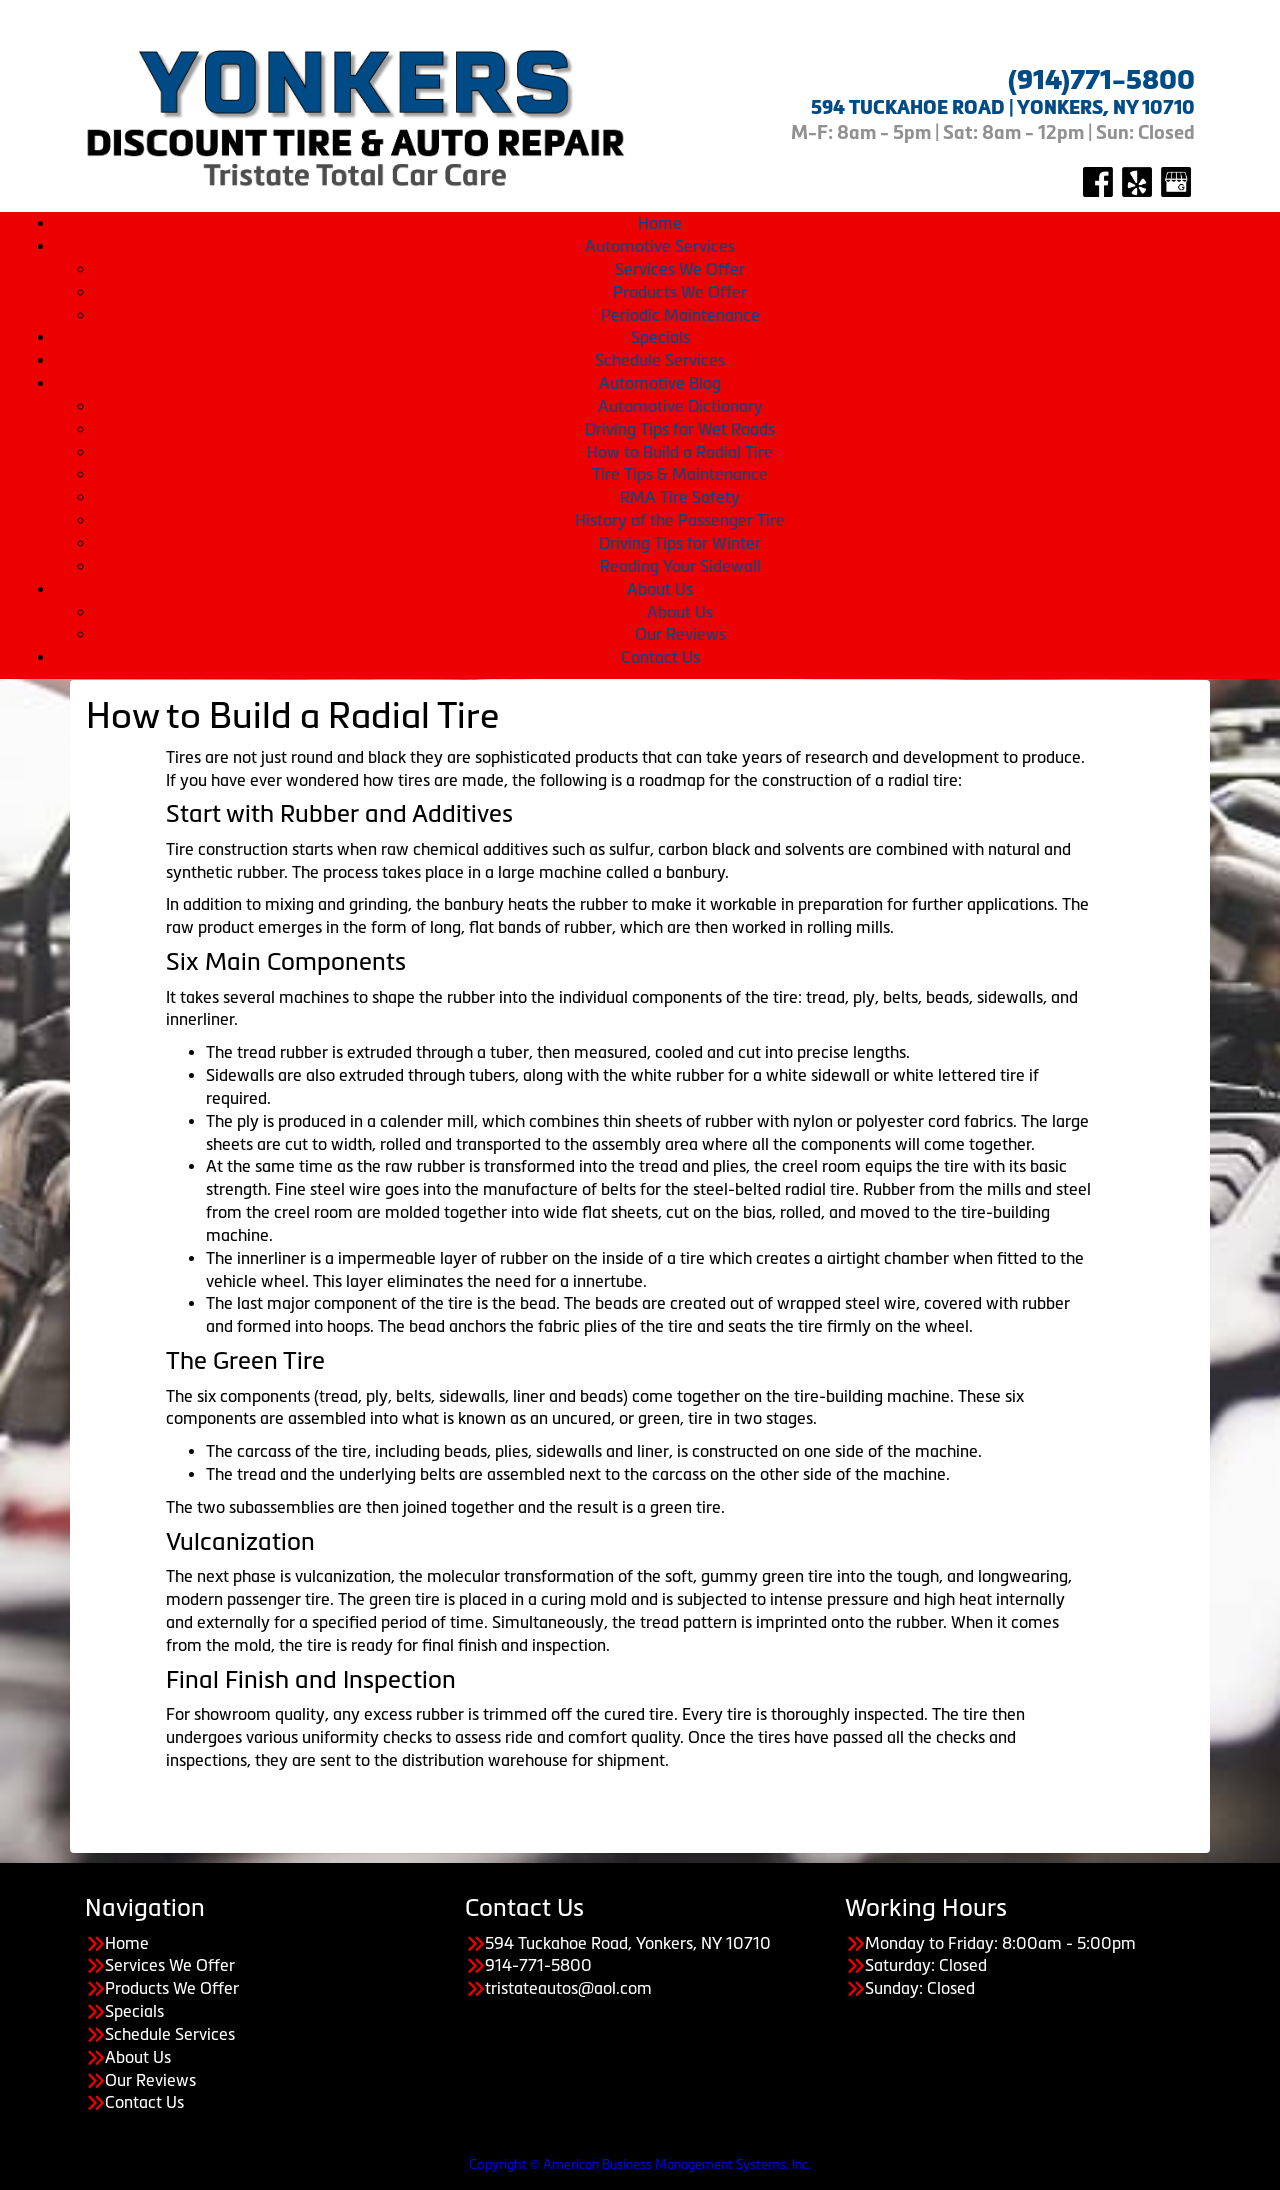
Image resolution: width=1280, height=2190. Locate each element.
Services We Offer (680, 269)
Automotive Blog (660, 383)
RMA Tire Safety (680, 497)
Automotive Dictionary (680, 406)
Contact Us (660, 657)
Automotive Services (660, 246)
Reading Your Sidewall (680, 566)
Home (660, 223)
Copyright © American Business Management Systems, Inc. (640, 2164)
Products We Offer (680, 292)
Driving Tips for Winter (680, 543)
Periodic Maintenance (680, 315)
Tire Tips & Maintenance (680, 474)
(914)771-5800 (1101, 80)
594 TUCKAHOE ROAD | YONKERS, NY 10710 (1003, 107)
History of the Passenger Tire (680, 520)
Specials (660, 337)
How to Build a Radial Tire (680, 452)
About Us (660, 589)
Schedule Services (660, 360)
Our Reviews (680, 634)
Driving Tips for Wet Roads (680, 429)
